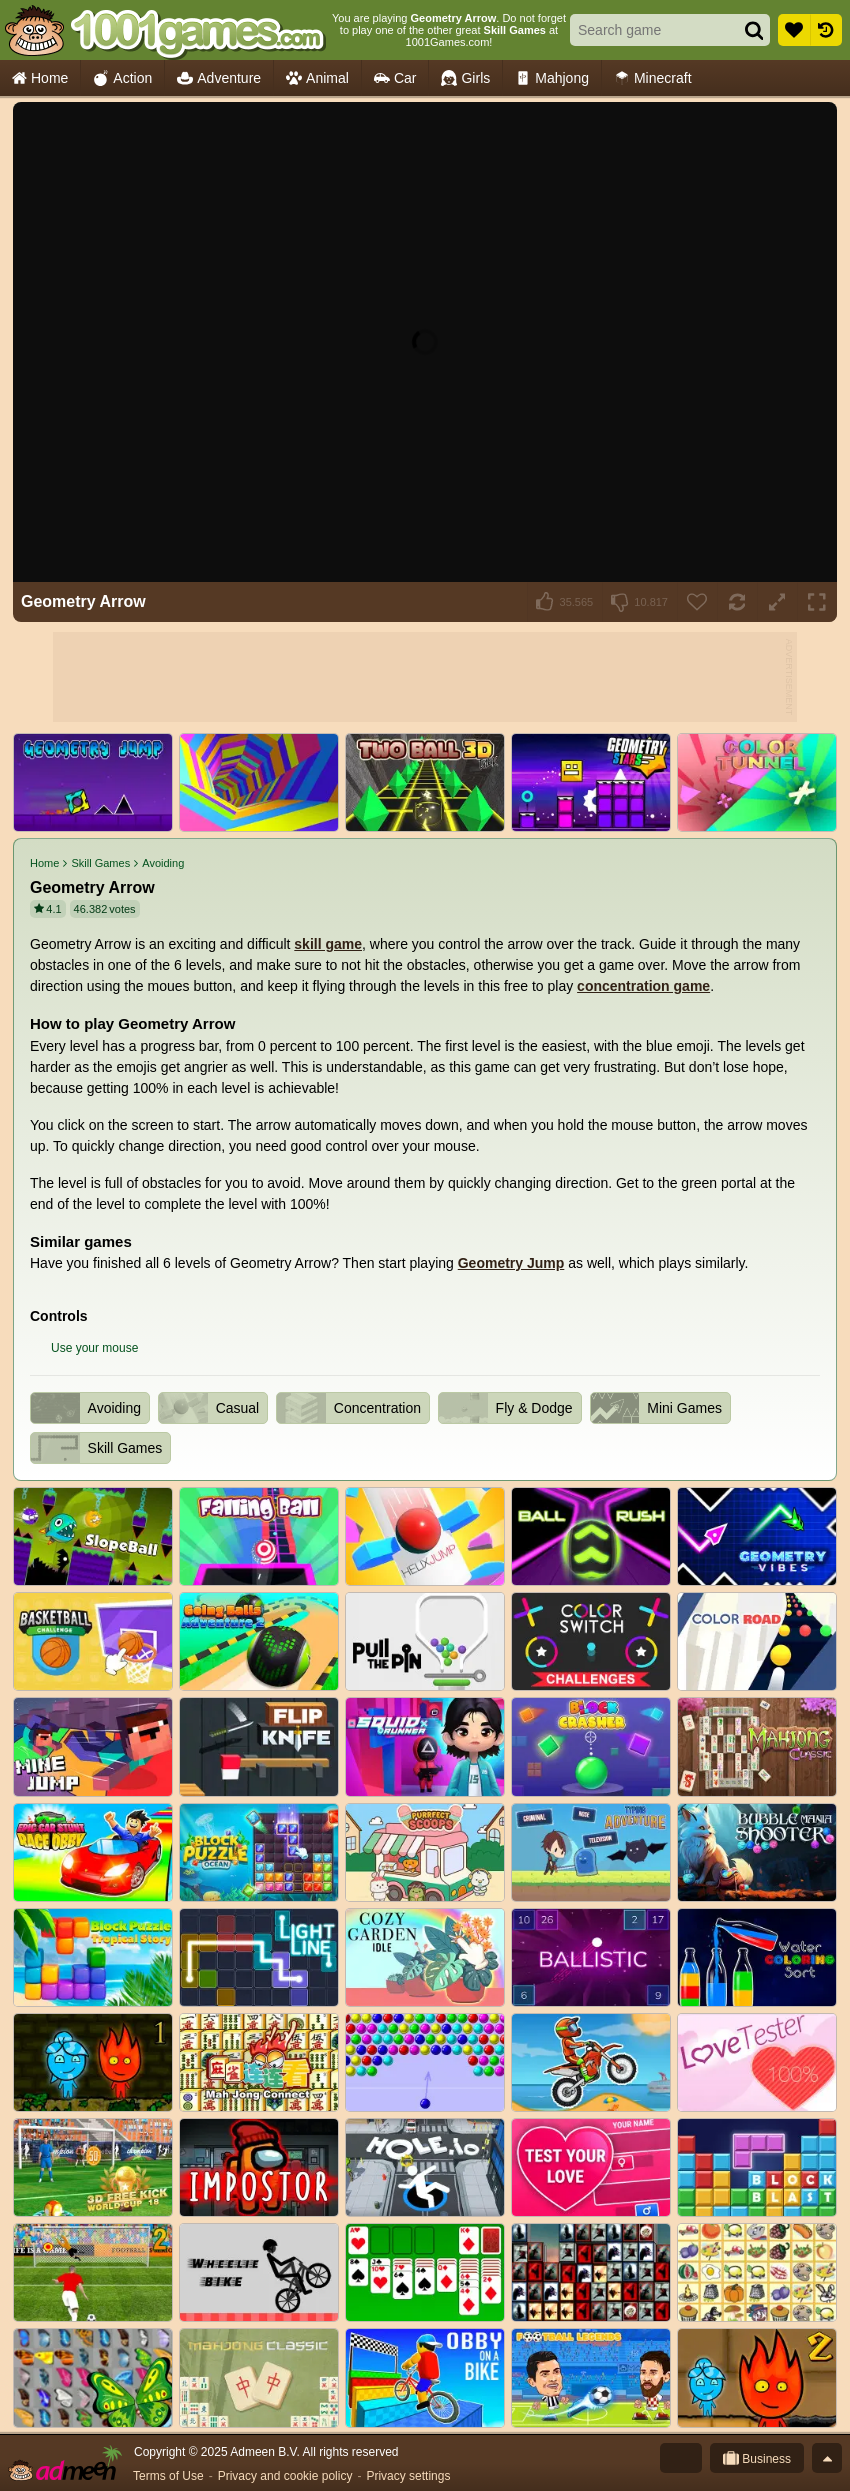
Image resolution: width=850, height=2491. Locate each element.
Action (122, 78)
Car (395, 78)
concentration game (643, 986)
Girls (465, 78)
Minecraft (653, 78)
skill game (328, 944)
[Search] (754, 30)
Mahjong (552, 78)
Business (757, 2458)
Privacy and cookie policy (285, 2476)
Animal (317, 78)
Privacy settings (408, 2476)
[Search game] (650, 30)
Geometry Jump (511, 1263)
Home (40, 78)
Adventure (219, 78)
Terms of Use (168, 2476)
